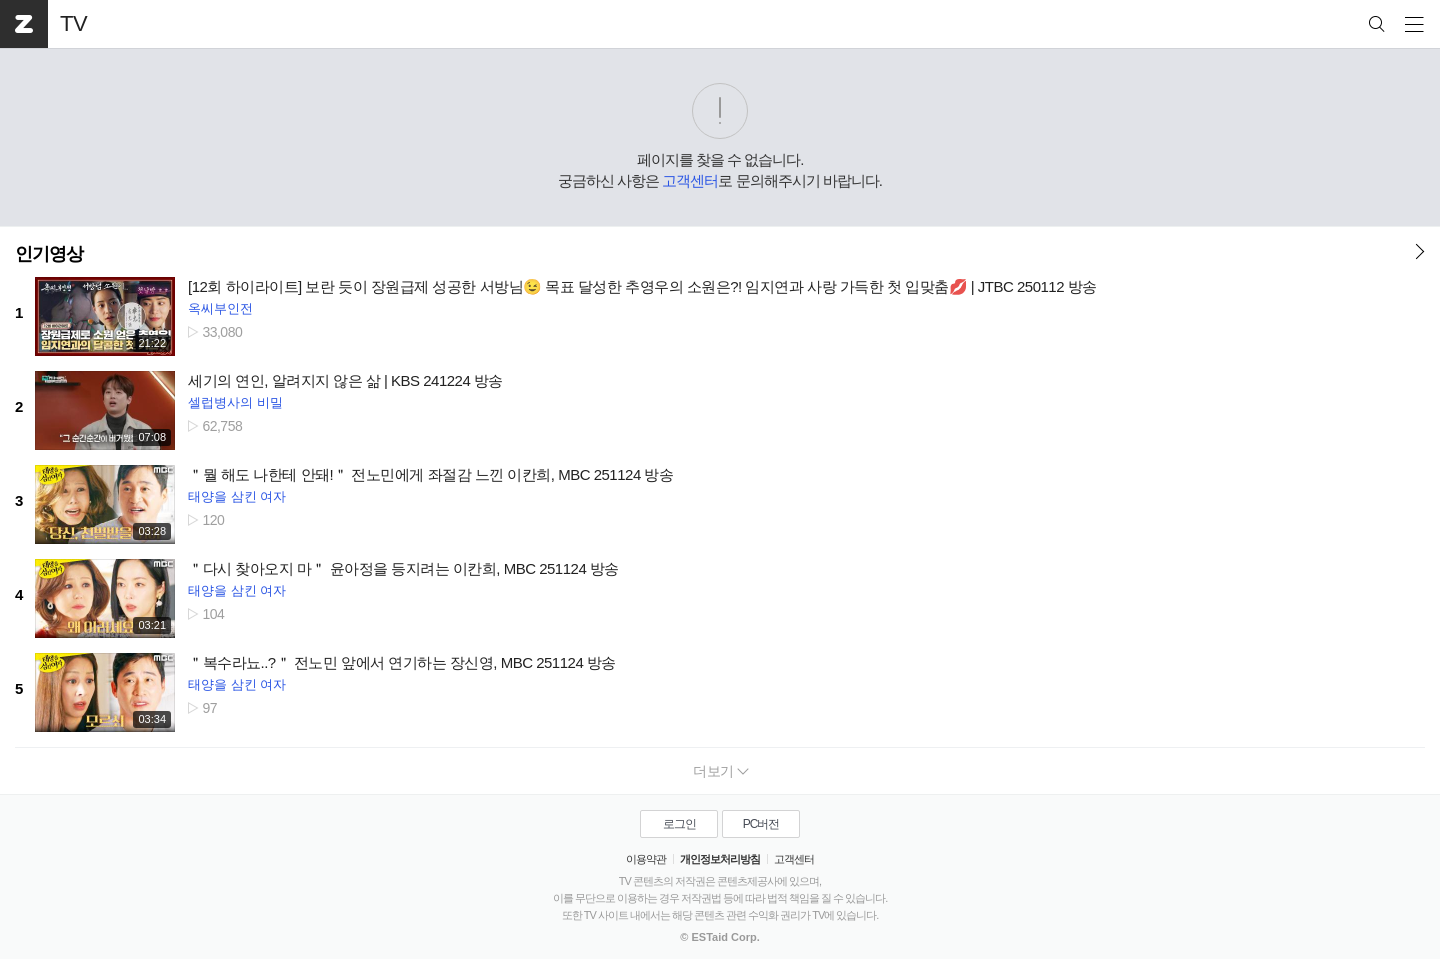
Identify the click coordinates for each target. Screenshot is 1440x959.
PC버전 (761, 824)
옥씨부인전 (220, 308)
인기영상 (49, 254)
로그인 (679, 824)
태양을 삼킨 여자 (237, 496)
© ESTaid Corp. (719, 937)
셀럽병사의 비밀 (235, 402)
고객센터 (690, 180)
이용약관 (646, 859)
